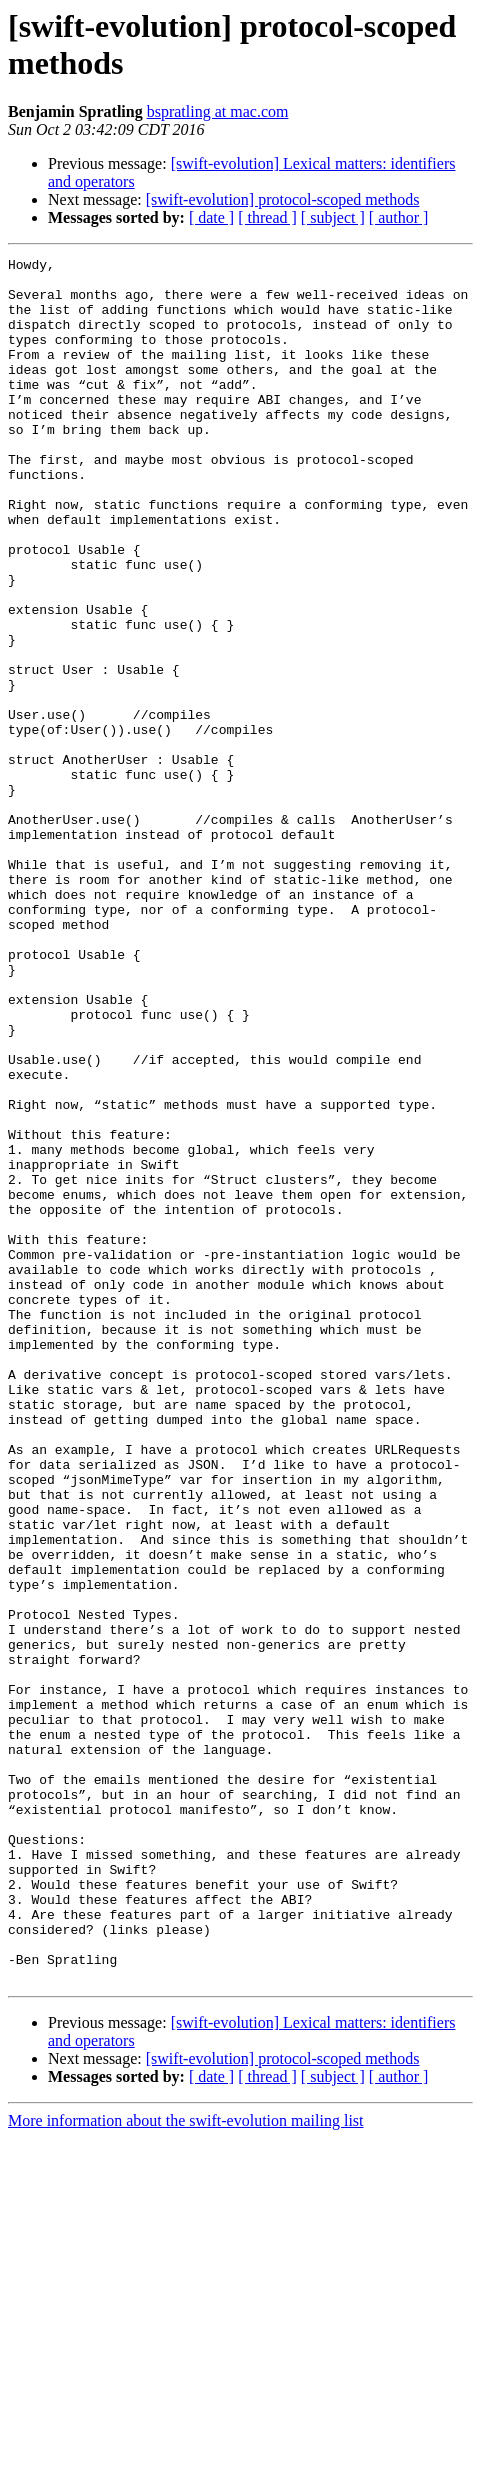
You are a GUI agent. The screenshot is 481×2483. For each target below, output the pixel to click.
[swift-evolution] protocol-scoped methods (283, 199)
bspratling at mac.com (218, 111)
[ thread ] (267, 217)
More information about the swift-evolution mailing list (186, 2465)
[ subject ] (333, 217)
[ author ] (399, 217)
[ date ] (211, 217)
